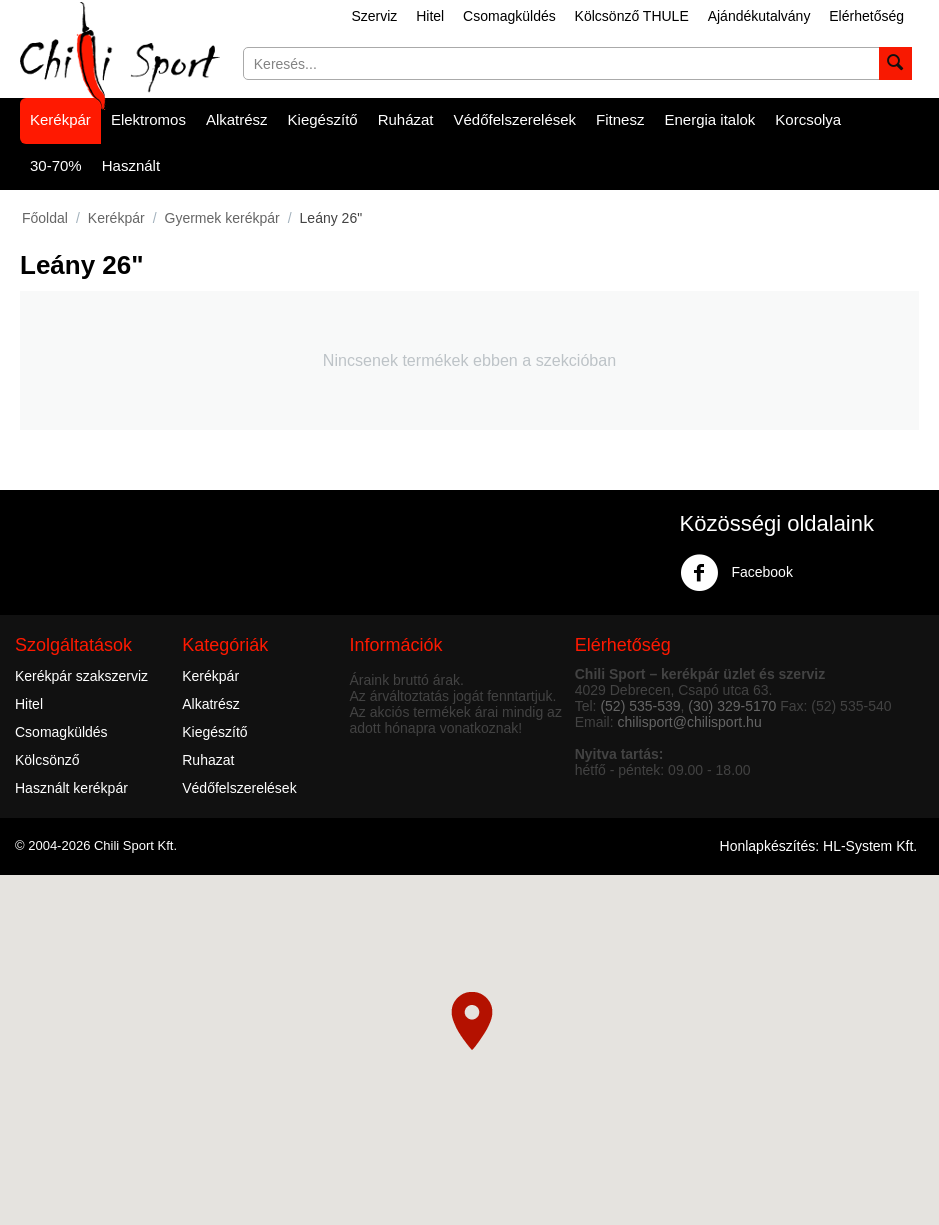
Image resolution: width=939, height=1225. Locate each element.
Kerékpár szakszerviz (81, 676)
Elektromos (148, 119)
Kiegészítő (323, 119)
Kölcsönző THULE (632, 16)
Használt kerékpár (71, 788)
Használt (131, 165)
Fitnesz (620, 119)
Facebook (736, 573)
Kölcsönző (47, 760)
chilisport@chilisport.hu (690, 722)
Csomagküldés (509, 16)
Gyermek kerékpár (222, 218)
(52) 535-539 (640, 706)
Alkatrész (237, 119)
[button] (472, 1021)
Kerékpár (60, 119)
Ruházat (406, 119)
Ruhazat (208, 760)
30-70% (56, 165)
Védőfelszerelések (515, 119)
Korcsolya (808, 119)
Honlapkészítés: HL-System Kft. (819, 846)
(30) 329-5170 (732, 706)
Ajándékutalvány (759, 16)
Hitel (430, 16)
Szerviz (374, 16)
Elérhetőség (866, 16)
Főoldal (45, 218)
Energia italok (709, 119)
